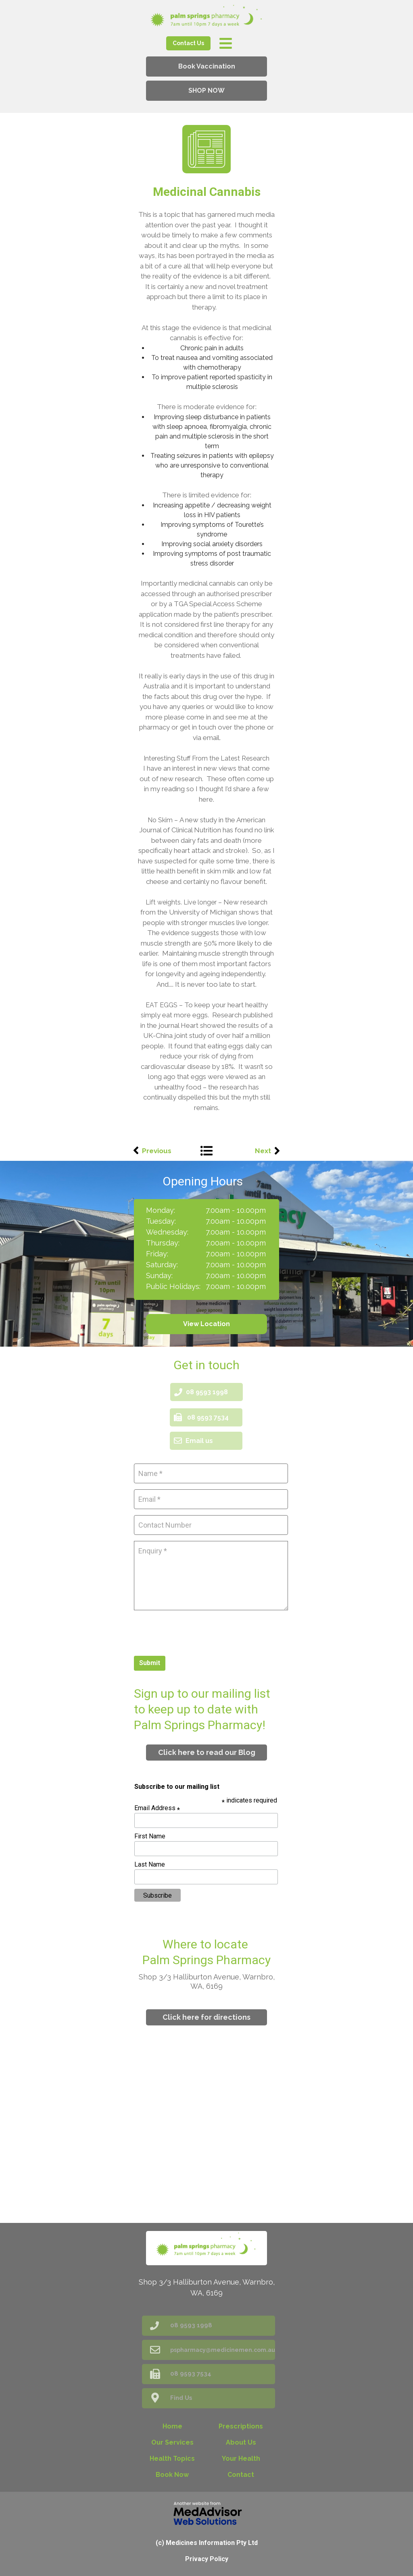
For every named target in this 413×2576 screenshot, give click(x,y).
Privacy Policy (206, 2559)
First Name (149, 1836)
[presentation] (195, 1632)
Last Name (149, 1864)
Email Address (157, 1808)
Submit (149, 1663)
